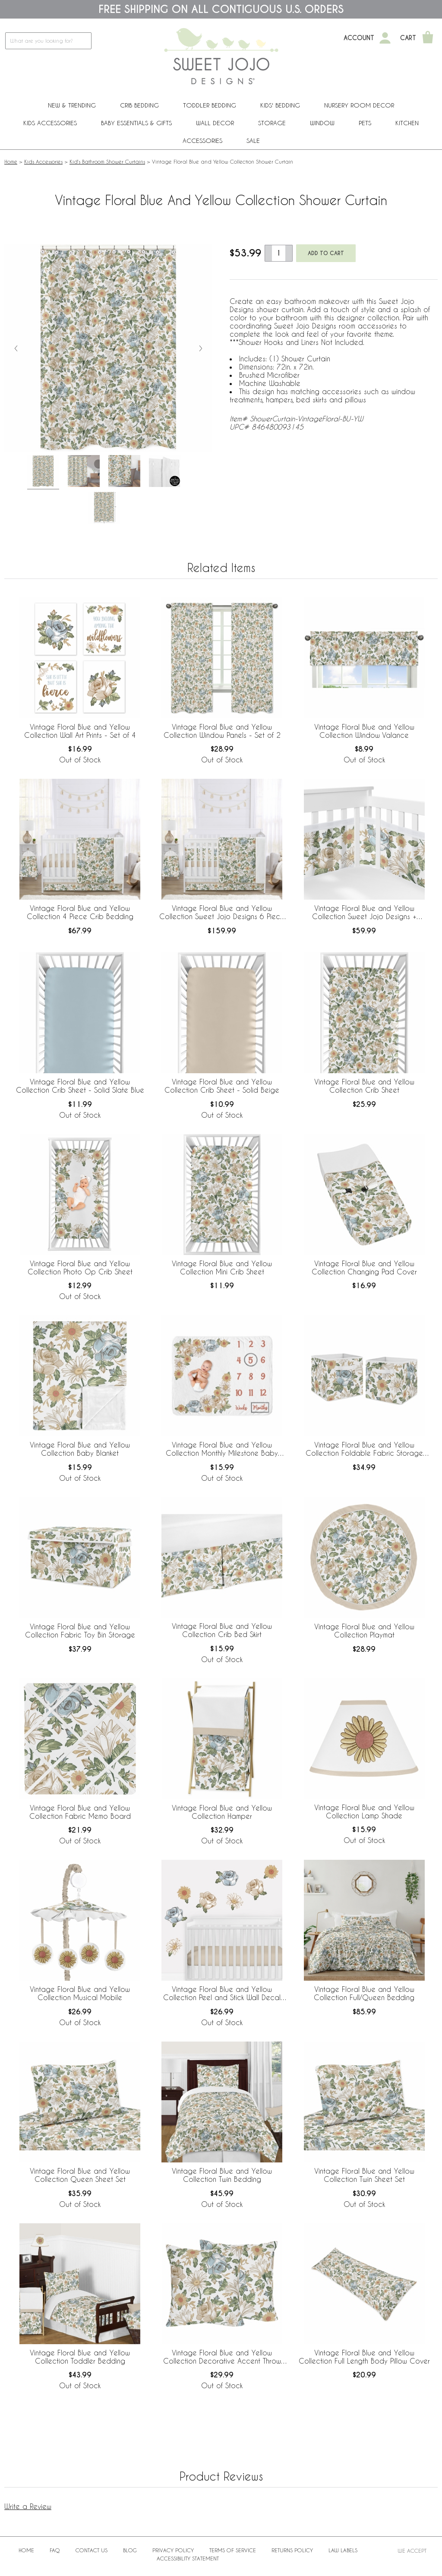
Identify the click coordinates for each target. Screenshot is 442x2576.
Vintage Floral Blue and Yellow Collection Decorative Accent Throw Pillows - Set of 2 (222, 2357)
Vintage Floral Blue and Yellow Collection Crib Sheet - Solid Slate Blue (80, 1086)
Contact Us (91, 2550)
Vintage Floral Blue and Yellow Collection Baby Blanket (80, 1449)
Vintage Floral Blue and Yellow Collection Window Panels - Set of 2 (222, 731)
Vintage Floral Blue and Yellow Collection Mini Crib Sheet (222, 1267)
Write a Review (27, 2506)
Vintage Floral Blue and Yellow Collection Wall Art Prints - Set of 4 (80, 731)
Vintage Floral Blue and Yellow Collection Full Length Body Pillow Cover (364, 2356)
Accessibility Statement (188, 2558)
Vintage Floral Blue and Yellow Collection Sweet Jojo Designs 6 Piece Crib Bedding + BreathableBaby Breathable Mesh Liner (221, 912)
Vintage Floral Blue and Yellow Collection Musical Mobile (80, 1993)
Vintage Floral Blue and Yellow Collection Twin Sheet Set (364, 2175)
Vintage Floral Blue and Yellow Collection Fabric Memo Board (80, 1812)
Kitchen (407, 122)
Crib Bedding (139, 105)
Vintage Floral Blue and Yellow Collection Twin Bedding (222, 2175)
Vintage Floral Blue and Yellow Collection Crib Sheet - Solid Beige (221, 1086)
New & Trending (72, 105)
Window (322, 122)
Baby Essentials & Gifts (136, 122)
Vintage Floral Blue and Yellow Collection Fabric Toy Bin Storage (80, 1630)
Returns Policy (292, 2550)
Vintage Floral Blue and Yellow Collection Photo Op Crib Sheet (80, 1267)
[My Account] (385, 38)
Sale (253, 140)
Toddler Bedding (209, 105)
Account (359, 38)
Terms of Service (232, 2550)
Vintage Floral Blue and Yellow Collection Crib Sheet (364, 1086)
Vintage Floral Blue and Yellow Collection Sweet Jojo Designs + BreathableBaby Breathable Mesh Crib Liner (364, 912)
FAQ (55, 2550)
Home (10, 161)
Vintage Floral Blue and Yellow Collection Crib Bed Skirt (222, 1630)
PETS (365, 122)
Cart (408, 38)
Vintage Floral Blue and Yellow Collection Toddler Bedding (80, 2356)
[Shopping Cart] (428, 38)
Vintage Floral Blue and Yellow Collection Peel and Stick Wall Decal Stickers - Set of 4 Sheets (222, 1993)
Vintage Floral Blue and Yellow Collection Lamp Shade (364, 1811)
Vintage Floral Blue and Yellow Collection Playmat (364, 1630)
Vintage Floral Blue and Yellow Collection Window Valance (364, 731)
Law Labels (342, 2550)
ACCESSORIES (202, 140)
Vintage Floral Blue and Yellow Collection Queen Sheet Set (80, 2175)
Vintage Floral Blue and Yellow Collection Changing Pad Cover (364, 1267)
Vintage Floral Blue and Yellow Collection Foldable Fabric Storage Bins (364, 1449)
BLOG (130, 2550)
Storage (272, 122)
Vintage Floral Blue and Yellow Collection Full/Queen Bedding (364, 1993)
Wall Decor (215, 122)
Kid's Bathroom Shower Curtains (107, 161)
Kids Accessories (50, 122)
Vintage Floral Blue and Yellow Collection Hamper (222, 1812)
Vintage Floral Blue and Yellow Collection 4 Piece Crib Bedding (80, 912)
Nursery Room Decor (359, 105)
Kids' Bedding (280, 105)
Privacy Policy (173, 2550)
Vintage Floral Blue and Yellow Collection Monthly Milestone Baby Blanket (222, 1449)
